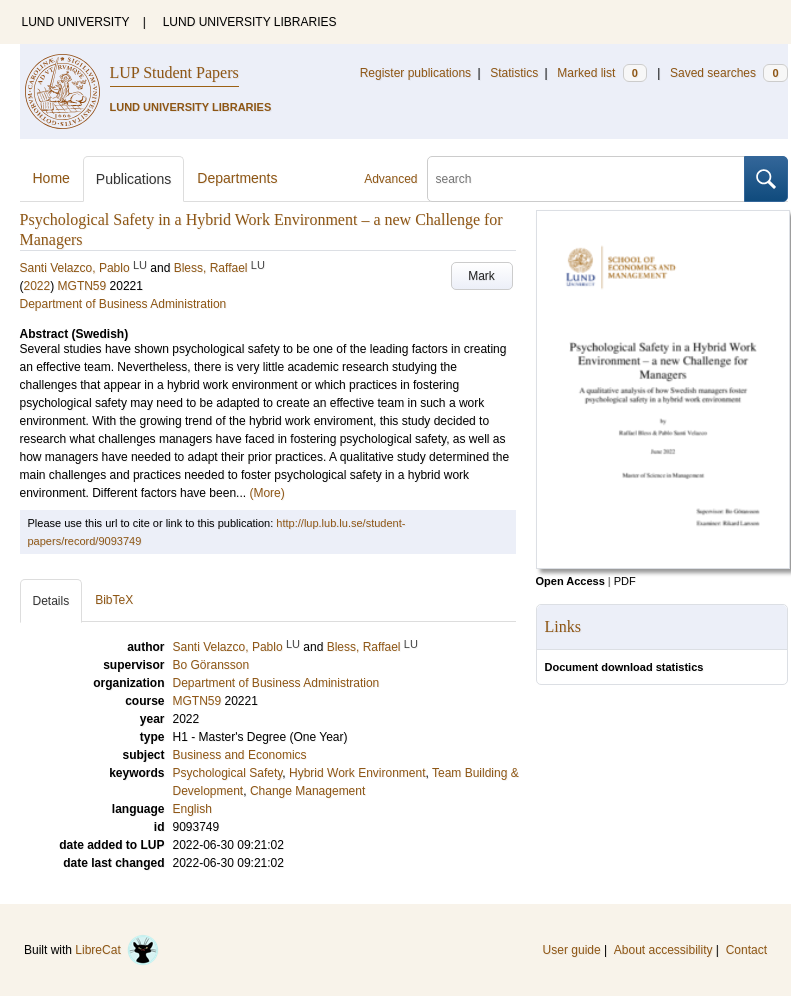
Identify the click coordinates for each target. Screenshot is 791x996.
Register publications (415, 73)
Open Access (570, 581)
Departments (237, 178)
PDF (625, 581)
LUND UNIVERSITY (76, 22)
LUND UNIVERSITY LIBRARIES (250, 22)
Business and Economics (240, 755)
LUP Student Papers (174, 72)
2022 (37, 286)
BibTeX (114, 600)
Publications (134, 179)
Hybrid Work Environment (357, 773)
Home (51, 178)
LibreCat (117, 950)
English (192, 809)
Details (51, 601)
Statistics (514, 73)
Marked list (601, 73)
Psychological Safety (228, 773)
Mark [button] (481, 276)
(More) (266, 493)
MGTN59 (82, 286)
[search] (586, 179)
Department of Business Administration (123, 304)
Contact (746, 950)
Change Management (307, 791)
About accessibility (663, 950)
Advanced (390, 179)
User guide (572, 950)
